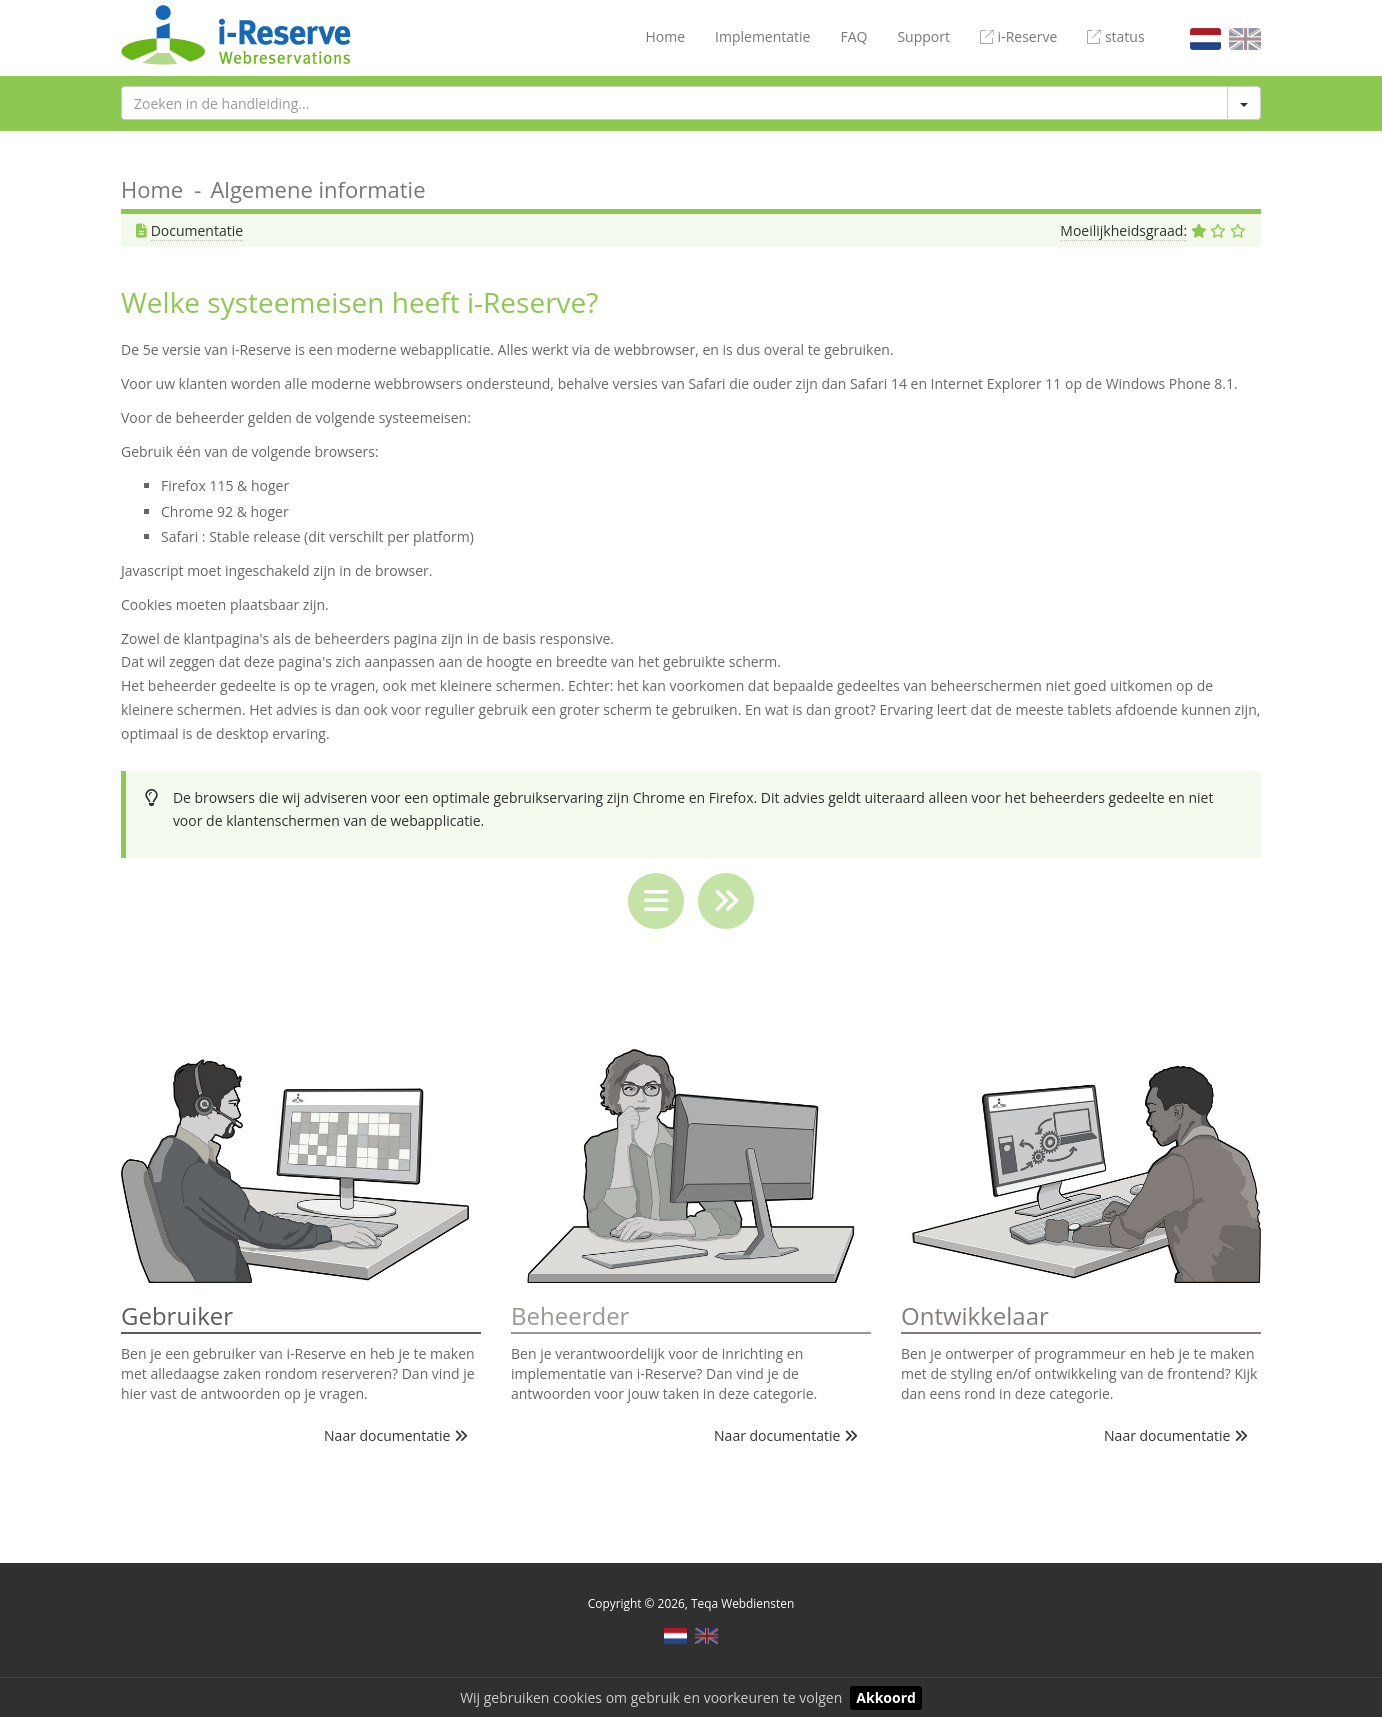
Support (923, 36)
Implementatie (762, 36)
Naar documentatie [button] (396, 1435)
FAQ (853, 36)
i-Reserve (1018, 36)
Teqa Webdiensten (742, 1603)
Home (665, 36)
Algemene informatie (317, 189)
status (1115, 36)
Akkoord (886, 1697)
